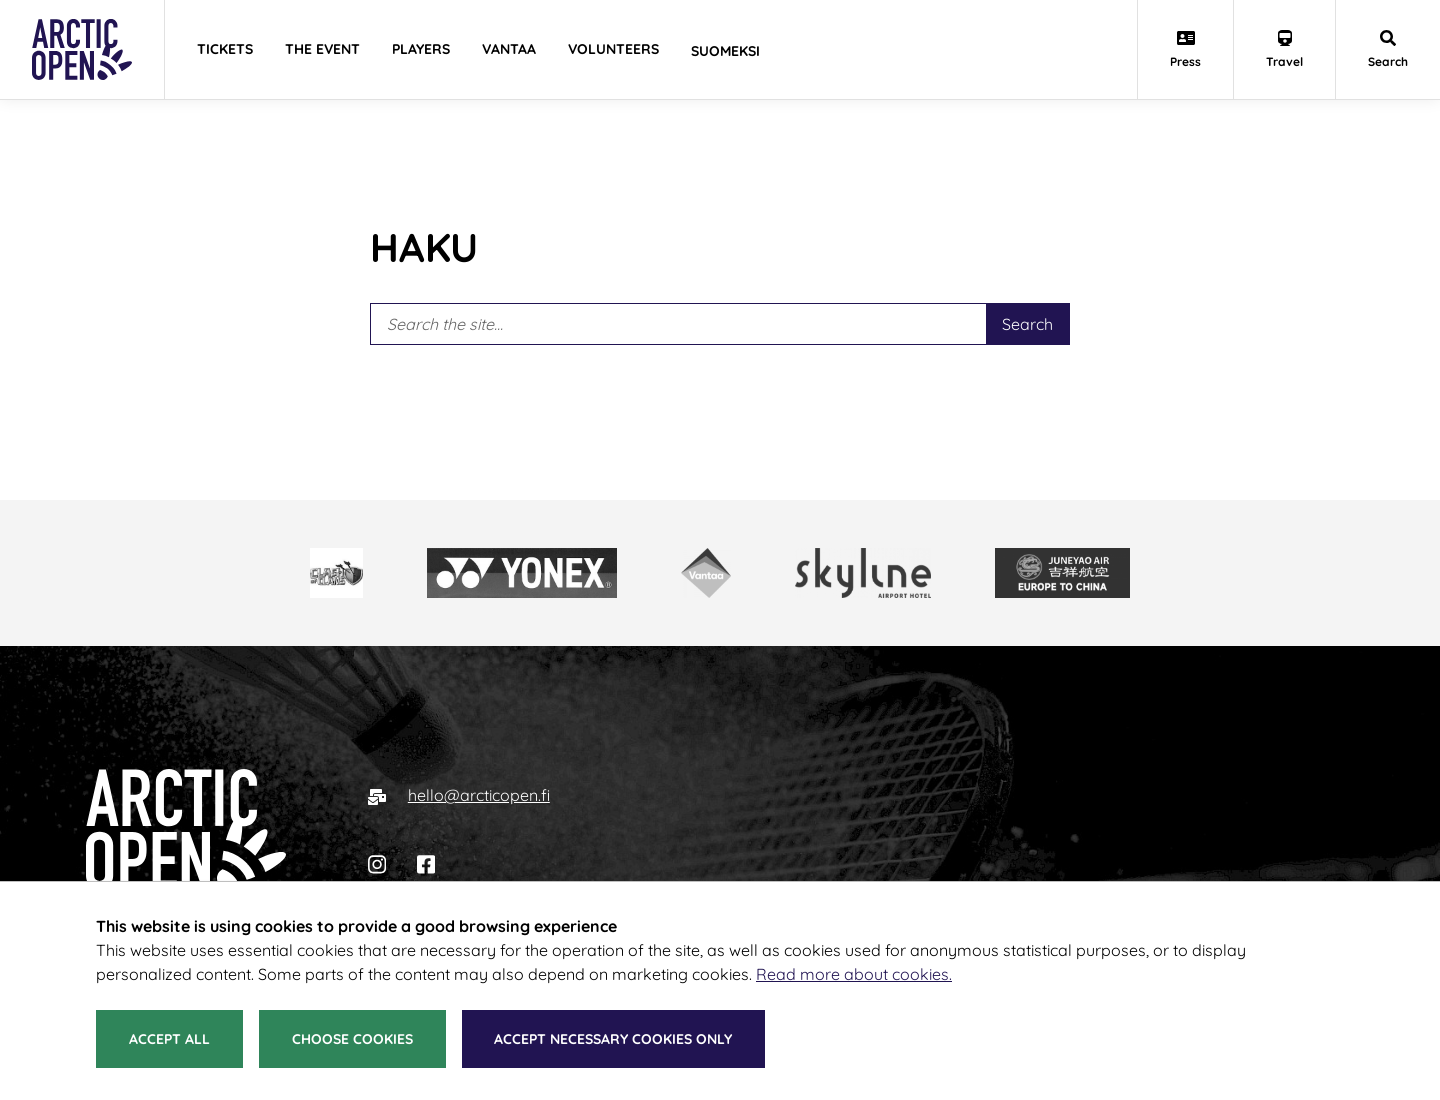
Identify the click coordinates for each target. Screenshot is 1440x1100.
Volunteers (613, 49)
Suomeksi (725, 51)
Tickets (225, 49)
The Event (322, 49)
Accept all (169, 1039)
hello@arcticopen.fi (479, 795)
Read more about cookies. (854, 974)
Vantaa (509, 49)
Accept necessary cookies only (613, 1039)
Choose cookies (352, 1039)
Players (421, 49)
